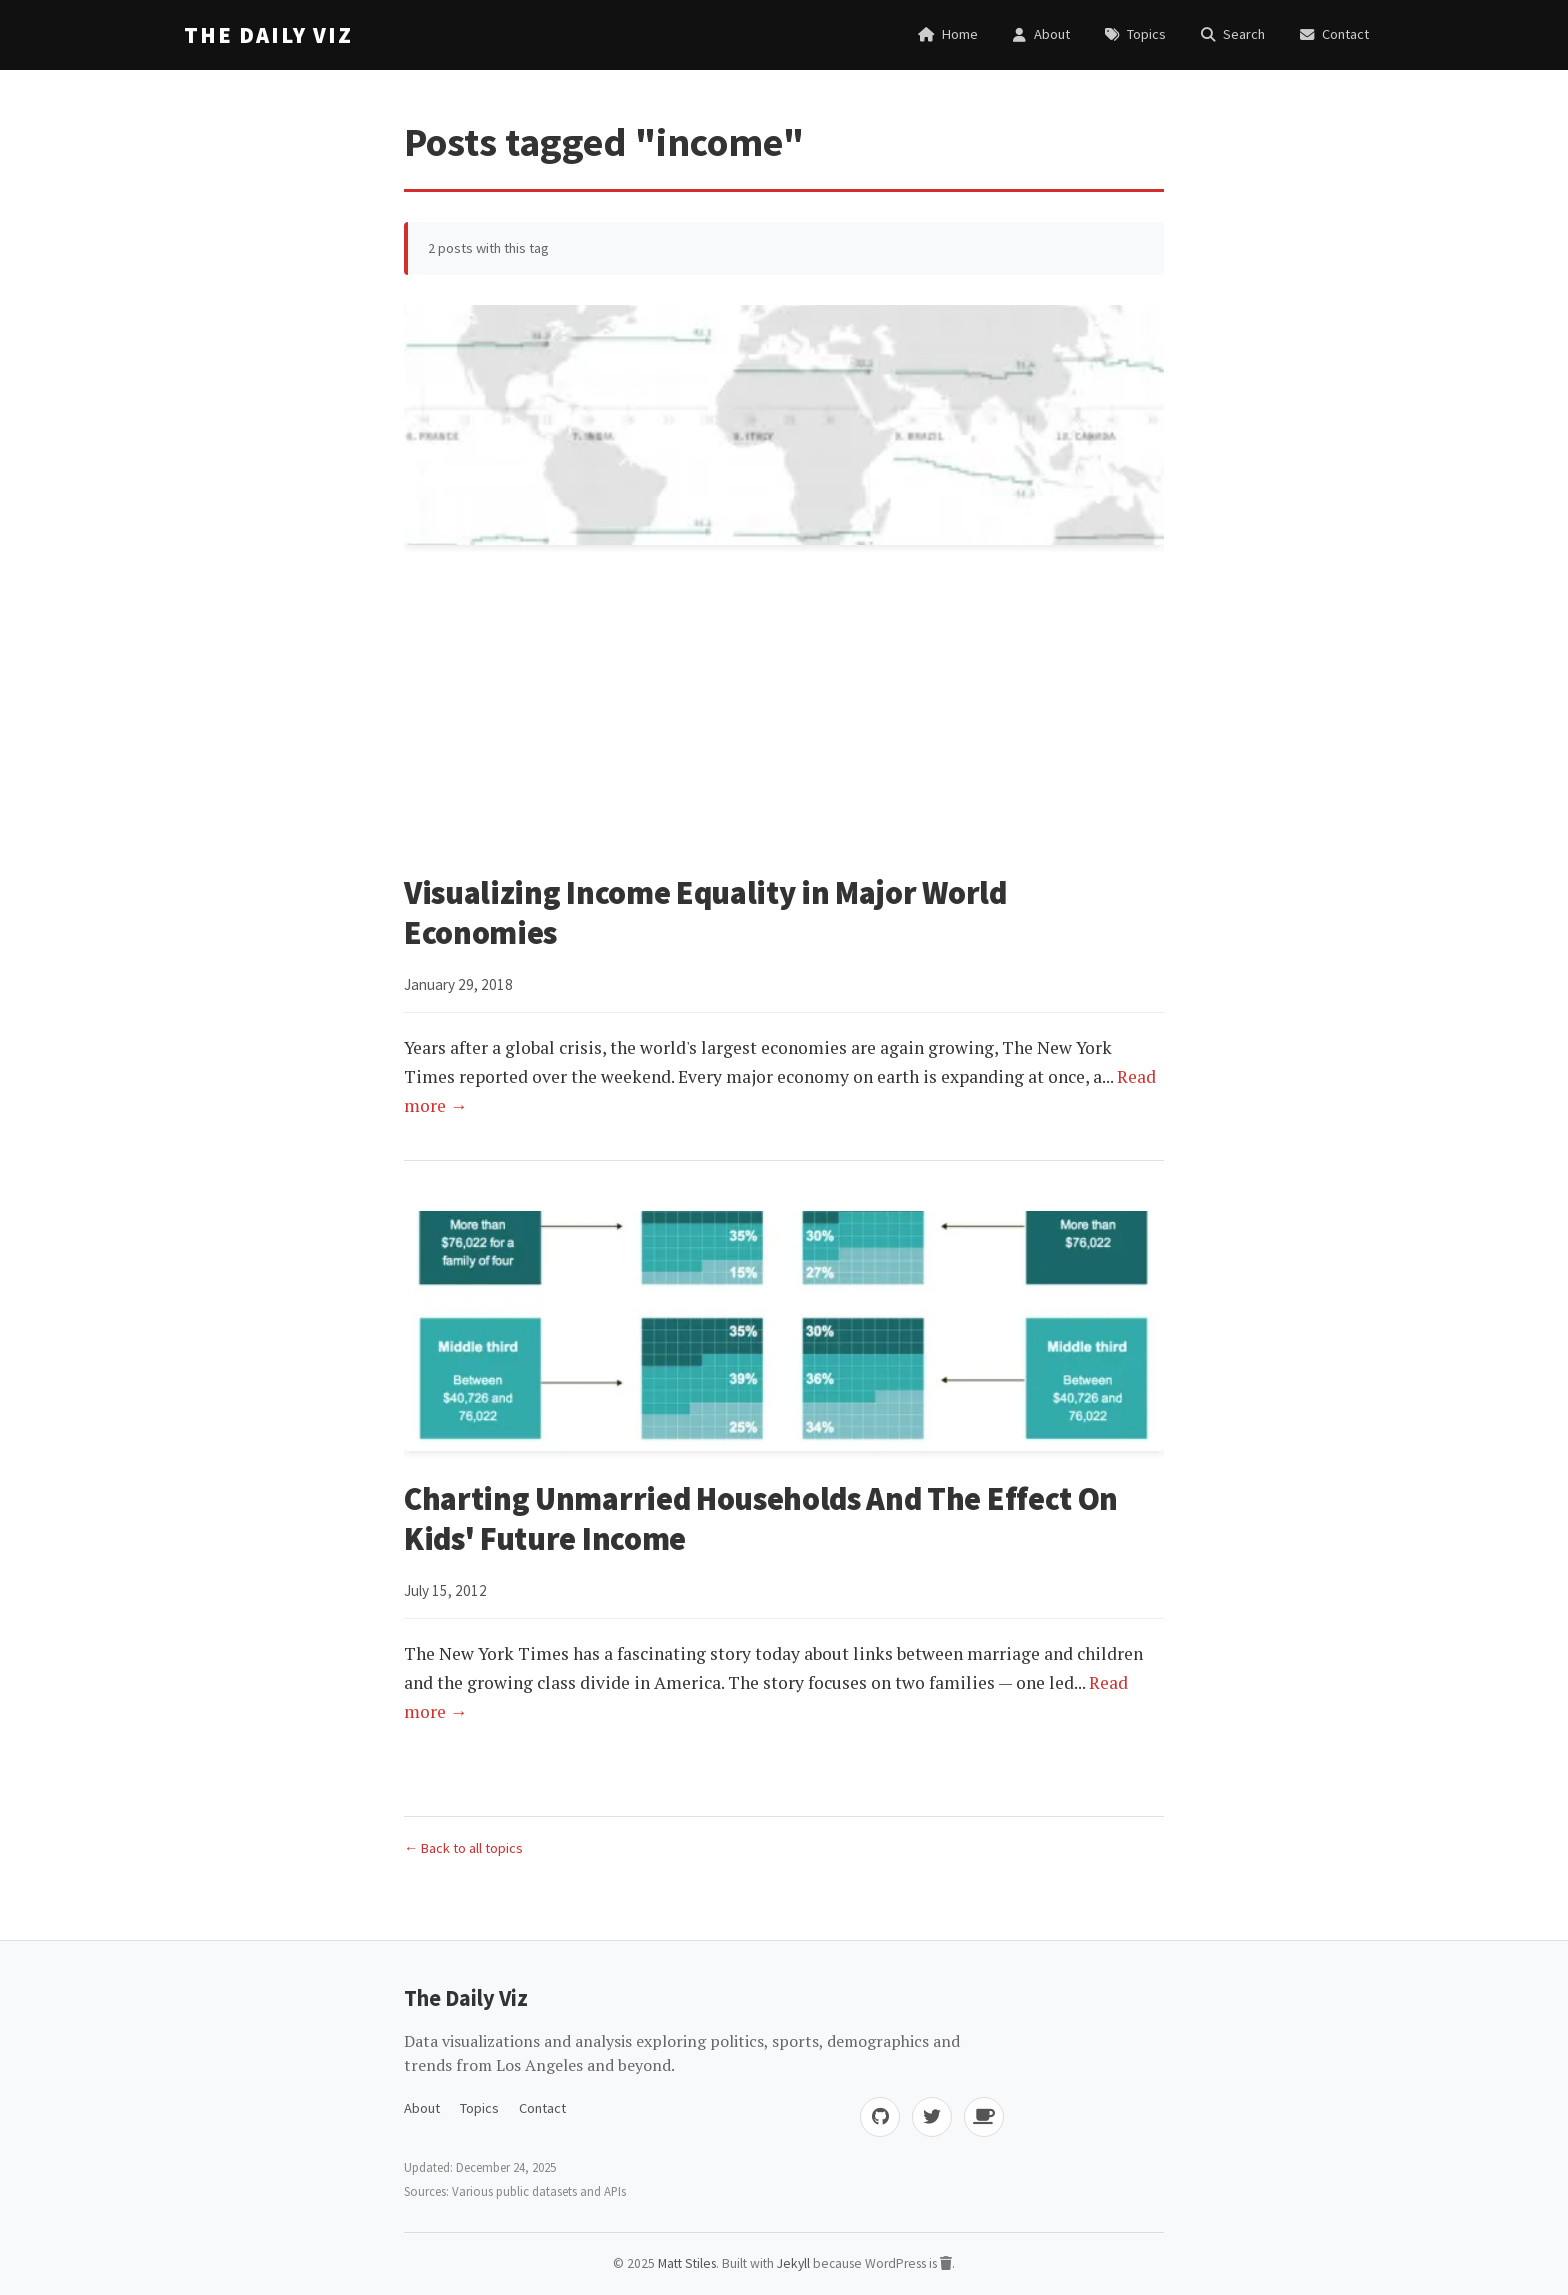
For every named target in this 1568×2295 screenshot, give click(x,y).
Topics (479, 2108)
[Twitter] (932, 2117)
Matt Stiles (687, 2263)
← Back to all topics (463, 1848)
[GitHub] (880, 2117)
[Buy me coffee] (984, 2117)
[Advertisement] (784, 713)
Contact (542, 2108)
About (422, 2108)
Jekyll (793, 2263)
